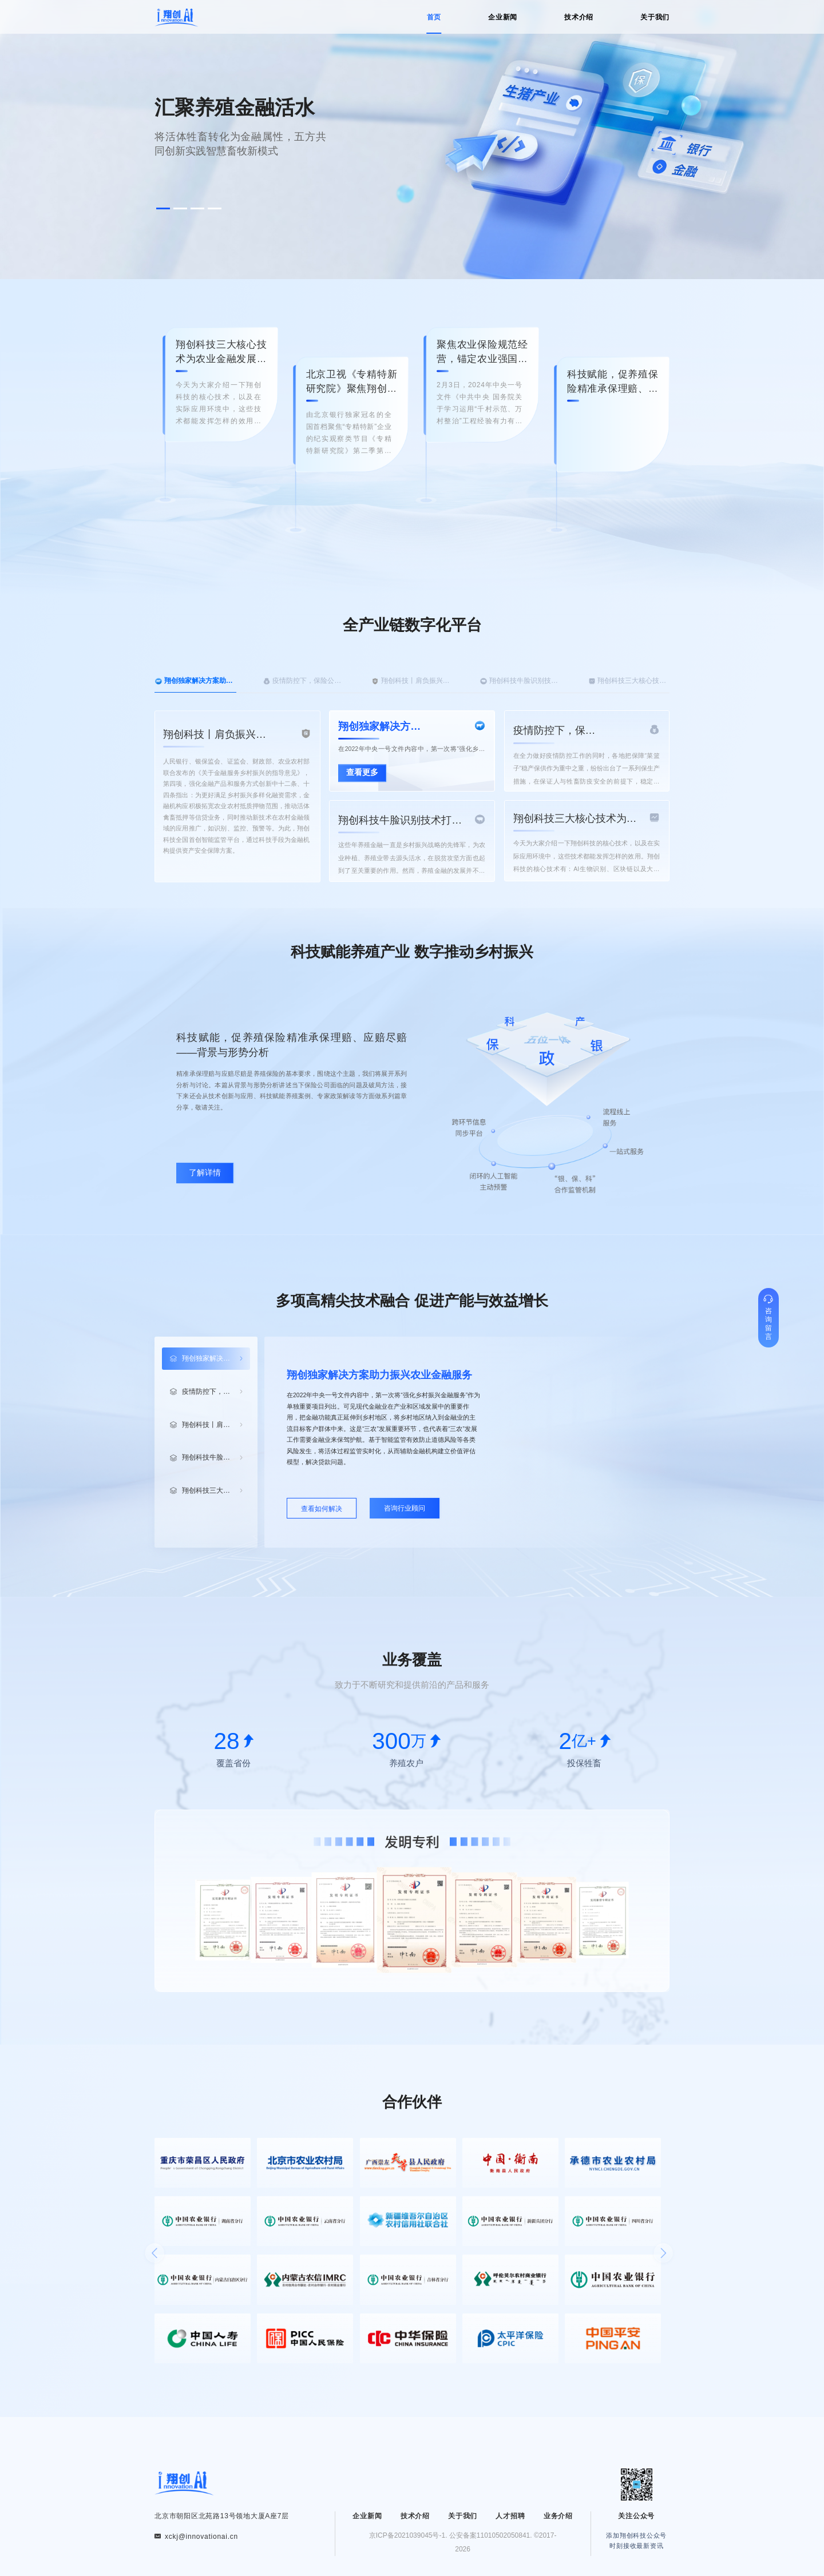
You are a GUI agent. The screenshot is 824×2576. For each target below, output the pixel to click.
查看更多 (362, 773)
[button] (163, 208)
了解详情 (205, 1172)
